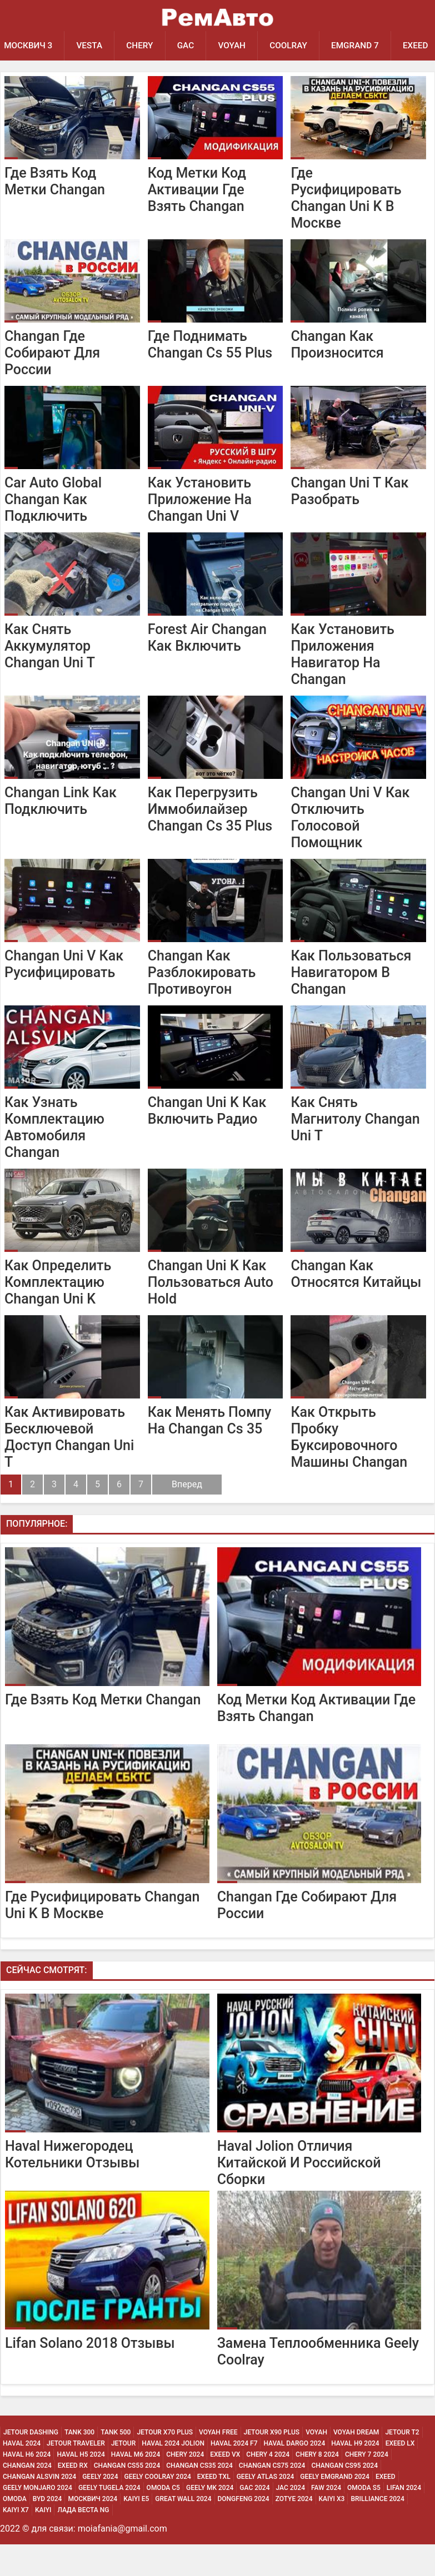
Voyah (238, 46)
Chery (143, 46)
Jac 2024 (291, 2519)
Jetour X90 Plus (272, 2464)
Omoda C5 (163, 2519)
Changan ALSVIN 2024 (39, 2508)
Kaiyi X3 (332, 2530)
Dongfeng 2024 (243, 2530)
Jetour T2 (402, 2464)
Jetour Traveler (76, 2475)
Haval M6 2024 (135, 2486)
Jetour (123, 2475)
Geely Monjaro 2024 (37, 2519)
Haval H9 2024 (355, 2475)
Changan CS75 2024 (272, 2497)
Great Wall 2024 (183, 2530)
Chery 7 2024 (366, 2486)
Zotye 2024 (294, 2530)
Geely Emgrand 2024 (334, 2508)
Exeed (386, 2508)
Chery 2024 (185, 2486)
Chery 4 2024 (267, 2486)
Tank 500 (116, 2464)
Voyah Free (218, 2464)
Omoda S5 (364, 2519)
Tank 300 (79, 2464)
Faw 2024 (326, 2519)
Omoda (15, 2530)
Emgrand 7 (364, 46)
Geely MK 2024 (209, 2519)
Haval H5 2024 (80, 2486)
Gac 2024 (254, 2519)
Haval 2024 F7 (234, 2475)
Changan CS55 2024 (127, 2497)
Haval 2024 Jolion (173, 2475)
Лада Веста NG (83, 2541)
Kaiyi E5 (136, 2530)
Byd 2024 (47, 2530)
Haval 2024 (22, 2475)
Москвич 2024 (92, 2530)
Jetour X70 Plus (165, 2464)
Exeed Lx (400, 2475)
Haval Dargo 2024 (294, 2475)
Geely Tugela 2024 (109, 2519)
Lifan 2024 (404, 2519)
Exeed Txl (214, 2508)
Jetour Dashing (30, 2464)
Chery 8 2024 (317, 2486)
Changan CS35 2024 (199, 2497)
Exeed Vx (225, 2486)
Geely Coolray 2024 (157, 2508)
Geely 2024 (100, 2508)
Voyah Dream (356, 2464)
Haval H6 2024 (27, 2486)
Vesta (91, 46)
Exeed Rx (73, 2497)
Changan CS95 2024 (344, 2497)
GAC (190, 46)
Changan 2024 (27, 2497)
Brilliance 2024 (377, 2530)
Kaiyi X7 (16, 2541)
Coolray (296, 46)
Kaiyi (43, 2541)
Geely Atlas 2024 (265, 2508)
